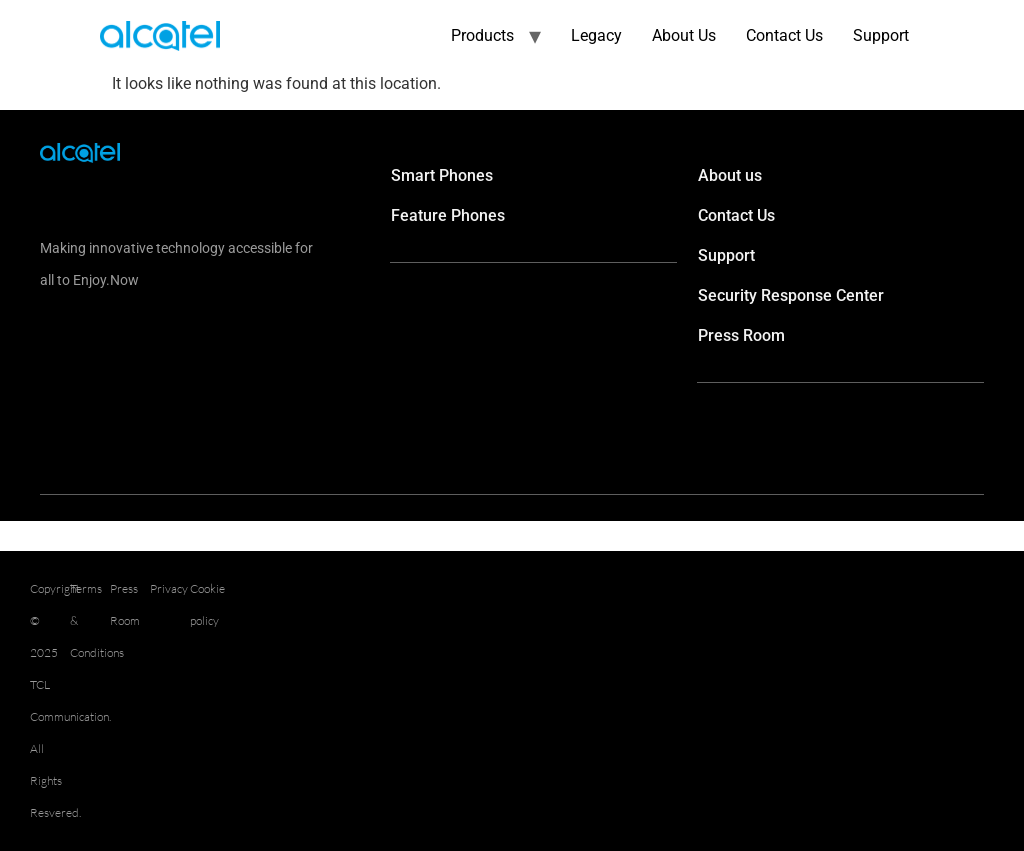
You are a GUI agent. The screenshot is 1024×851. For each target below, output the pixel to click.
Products (482, 35)
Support (881, 35)
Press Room (741, 335)
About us (730, 175)
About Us (684, 35)
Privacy (169, 588)
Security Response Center (791, 295)
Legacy (596, 35)
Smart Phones (442, 175)
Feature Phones (448, 215)
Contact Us (784, 35)
